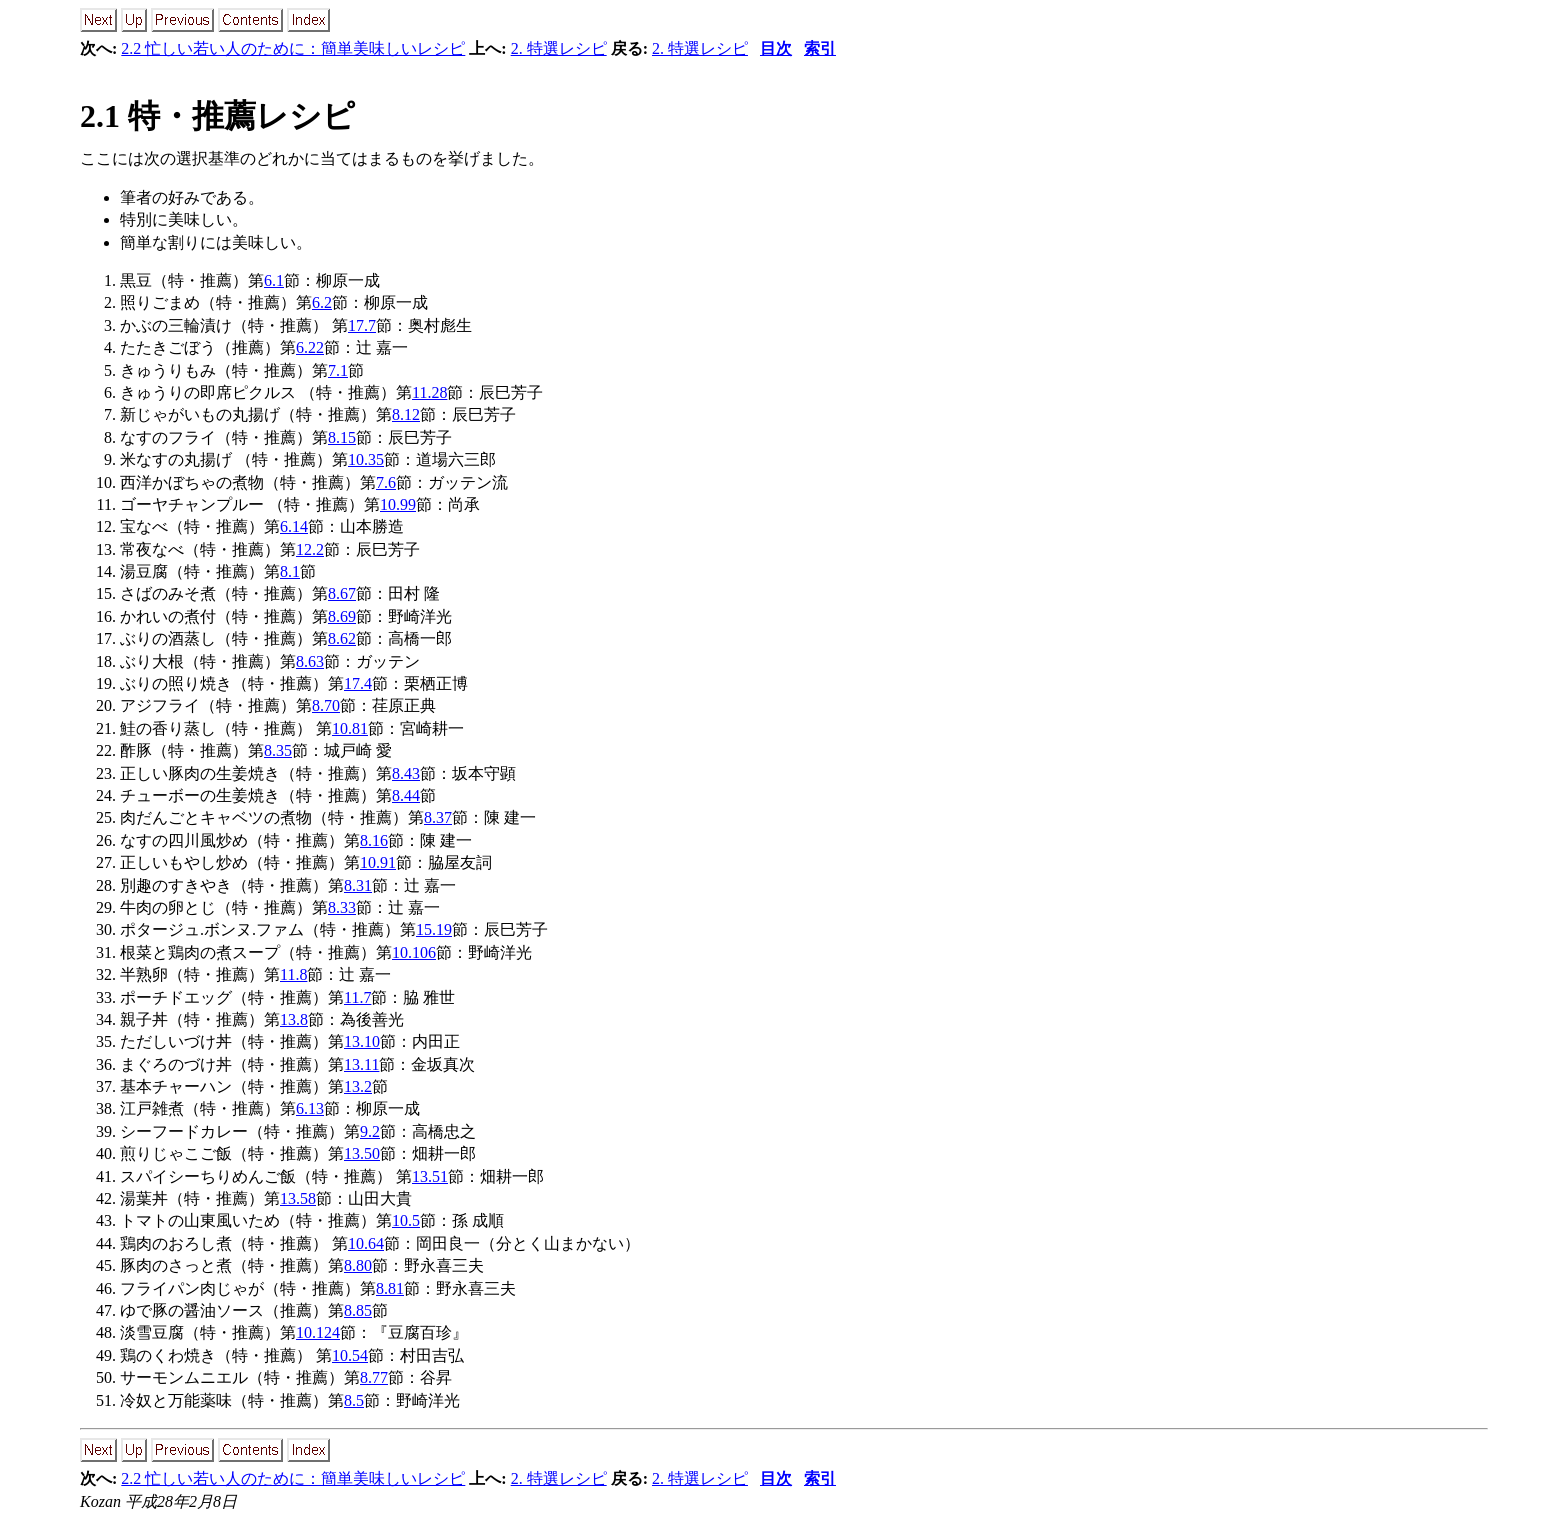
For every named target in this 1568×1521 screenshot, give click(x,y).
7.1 (338, 370)
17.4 (358, 683)
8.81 (390, 1288)
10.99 (398, 504)
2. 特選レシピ (559, 48)
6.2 (322, 302)
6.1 (274, 280)
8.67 (342, 593)
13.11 (361, 1064)
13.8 (294, 1019)
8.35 (278, 750)
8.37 (438, 817)
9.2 (370, 1131)
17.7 (362, 325)
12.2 (310, 549)
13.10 (362, 1041)
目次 (776, 48)
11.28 (429, 392)
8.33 (342, 907)
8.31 (358, 885)
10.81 (350, 728)
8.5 (354, 1400)
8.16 (374, 840)
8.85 (358, 1310)
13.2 (358, 1086)
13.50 (362, 1153)
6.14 (294, 526)
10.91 (378, 862)
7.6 (386, 482)
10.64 (366, 1243)
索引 (820, 48)
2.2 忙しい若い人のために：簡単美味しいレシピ (293, 48)
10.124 (318, 1332)
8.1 (290, 571)
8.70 (326, 705)
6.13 (310, 1108)
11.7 (357, 997)
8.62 (342, 638)
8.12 (406, 414)
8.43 (406, 773)
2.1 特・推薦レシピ (217, 116)
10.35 (366, 459)
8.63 (310, 661)
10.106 (414, 952)
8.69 (342, 616)
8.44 (406, 795)
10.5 (406, 1220)
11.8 (293, 974)
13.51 (430, 1176)
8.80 (358, 1265)
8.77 (374, 1377)
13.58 (298, 1198)
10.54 (350, 1355)
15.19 (434, 929)
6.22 (310, 347)
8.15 (342, 437)
